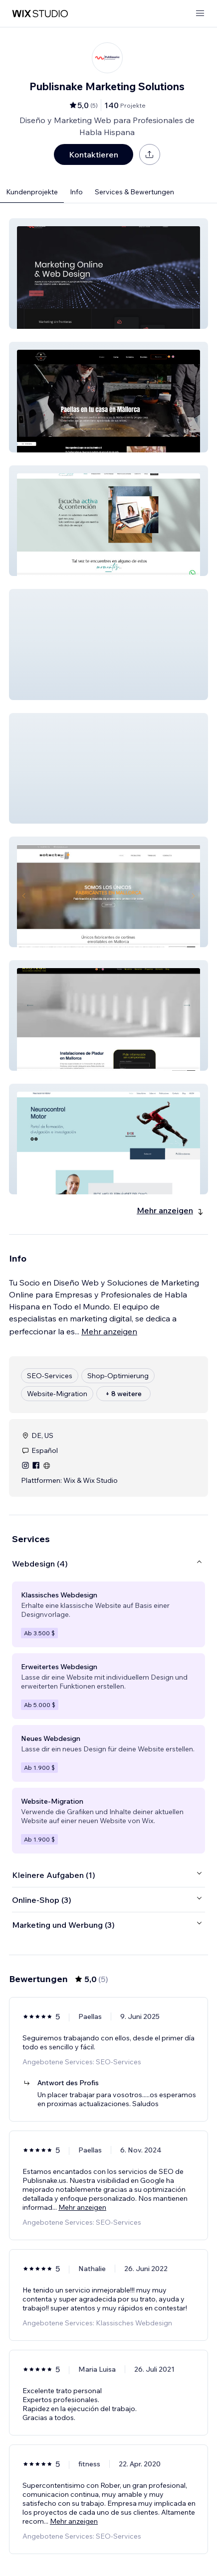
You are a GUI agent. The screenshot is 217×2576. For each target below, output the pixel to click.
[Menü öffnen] (200, 13)
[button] (108, 273)
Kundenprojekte (32, 191)
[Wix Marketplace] (40, 13)
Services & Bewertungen (134, 191)
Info (76, 191)
